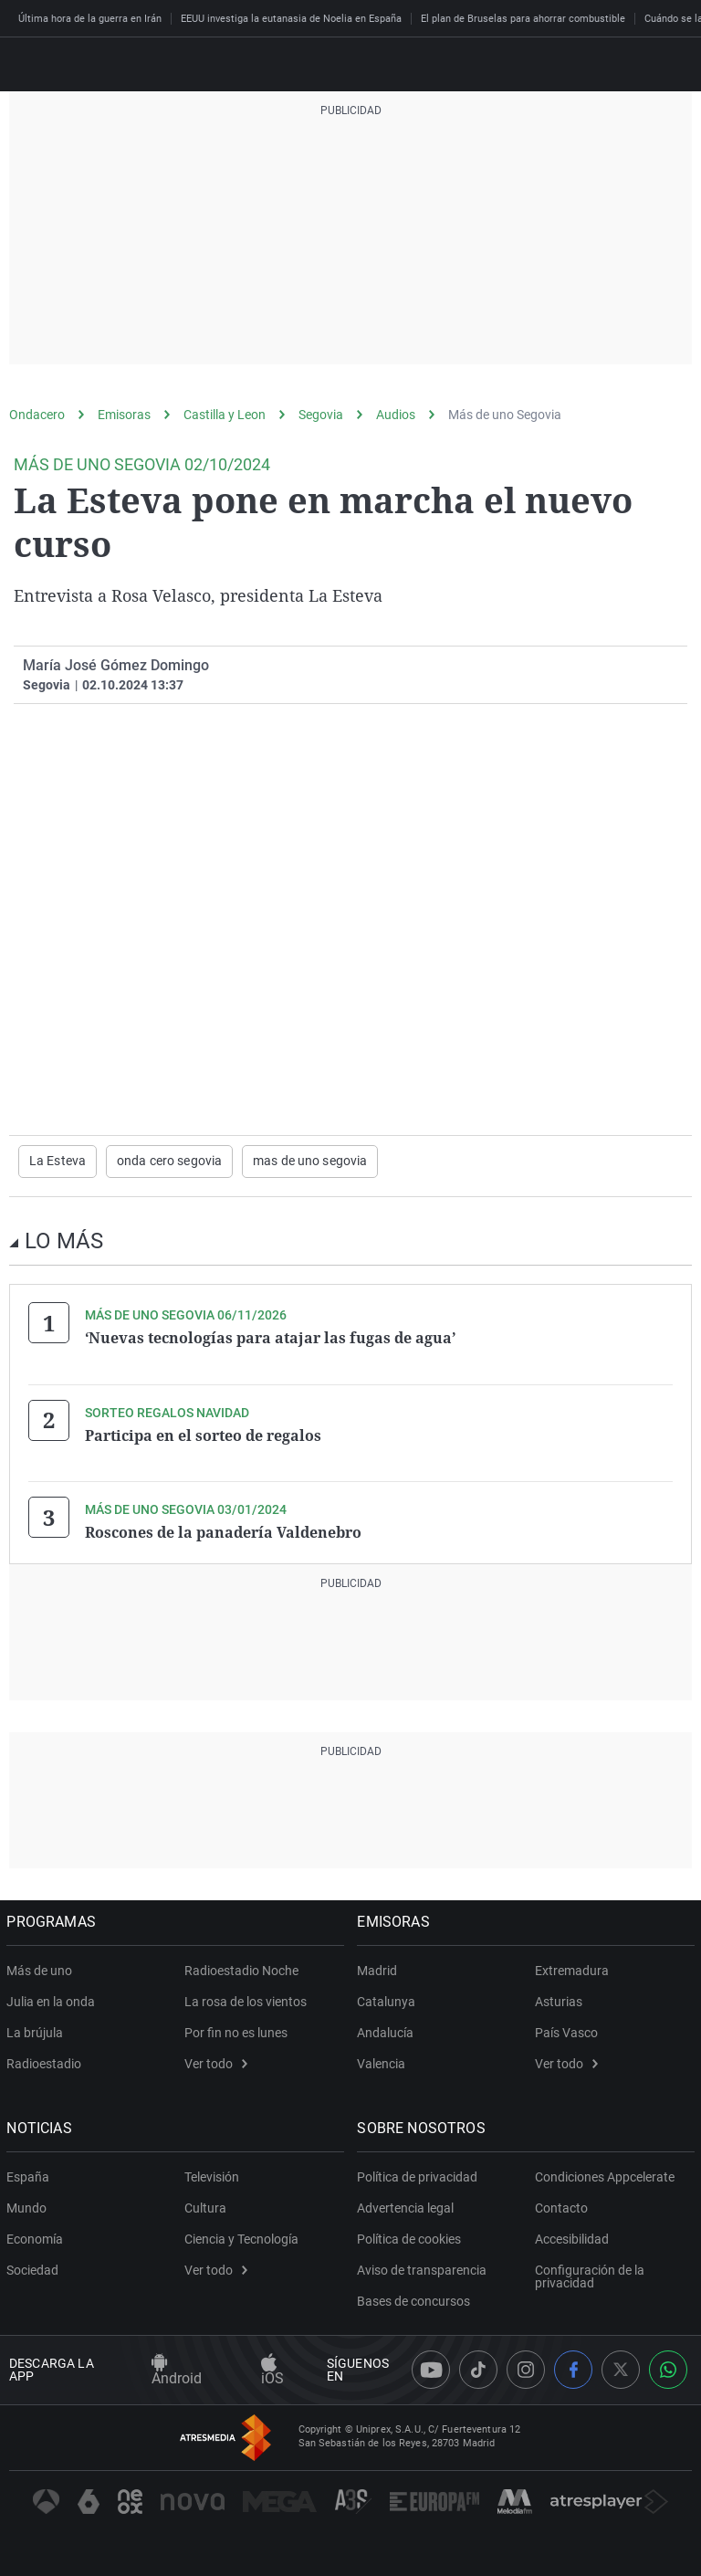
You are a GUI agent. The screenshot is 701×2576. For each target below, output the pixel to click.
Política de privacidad (420, 2175)
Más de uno (42, 1968)
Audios (395, 414)
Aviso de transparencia (424, 2268)
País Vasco (566, 2031)
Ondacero (37, 414)
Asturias (558, 1999)
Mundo (29, 2206)
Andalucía (388, 2031)
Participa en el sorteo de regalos (203, 1435)
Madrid (380, 1968)
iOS (272, 2369)
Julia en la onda (53, 1999)
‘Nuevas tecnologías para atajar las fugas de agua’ (270, 1338)
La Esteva (57, 1161)
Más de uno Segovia (504, 414)
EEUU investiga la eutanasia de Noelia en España (291, 19)
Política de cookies (412, 2237)
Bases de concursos (416, 2299)
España (30, 2175)
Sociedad (35, 2268)
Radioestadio (46, 2062)
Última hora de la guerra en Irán (90, 19)
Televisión (211, 2175)
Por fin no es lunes (236, 2031)
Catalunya (389, 1999)
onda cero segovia (169, 1161)
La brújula (37, 2031)
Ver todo (215, 2062)
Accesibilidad (572, 2237)
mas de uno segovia (310, 1161)
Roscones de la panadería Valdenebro (223, 1531)
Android (177, 2369)
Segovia (320, 414)
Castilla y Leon (224, 414)
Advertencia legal (408, 2206)
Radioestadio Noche (241, 1968)
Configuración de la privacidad (589, 2274)
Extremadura (572, 1968)
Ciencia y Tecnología (241, 2237)
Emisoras (124, 414)
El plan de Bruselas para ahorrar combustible (523, 19)
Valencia (384, 2062)
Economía (37, 2237)
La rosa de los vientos (245, 1999)
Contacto (561, 2206)
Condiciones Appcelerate (605, 2175)
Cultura (205, 2206)
